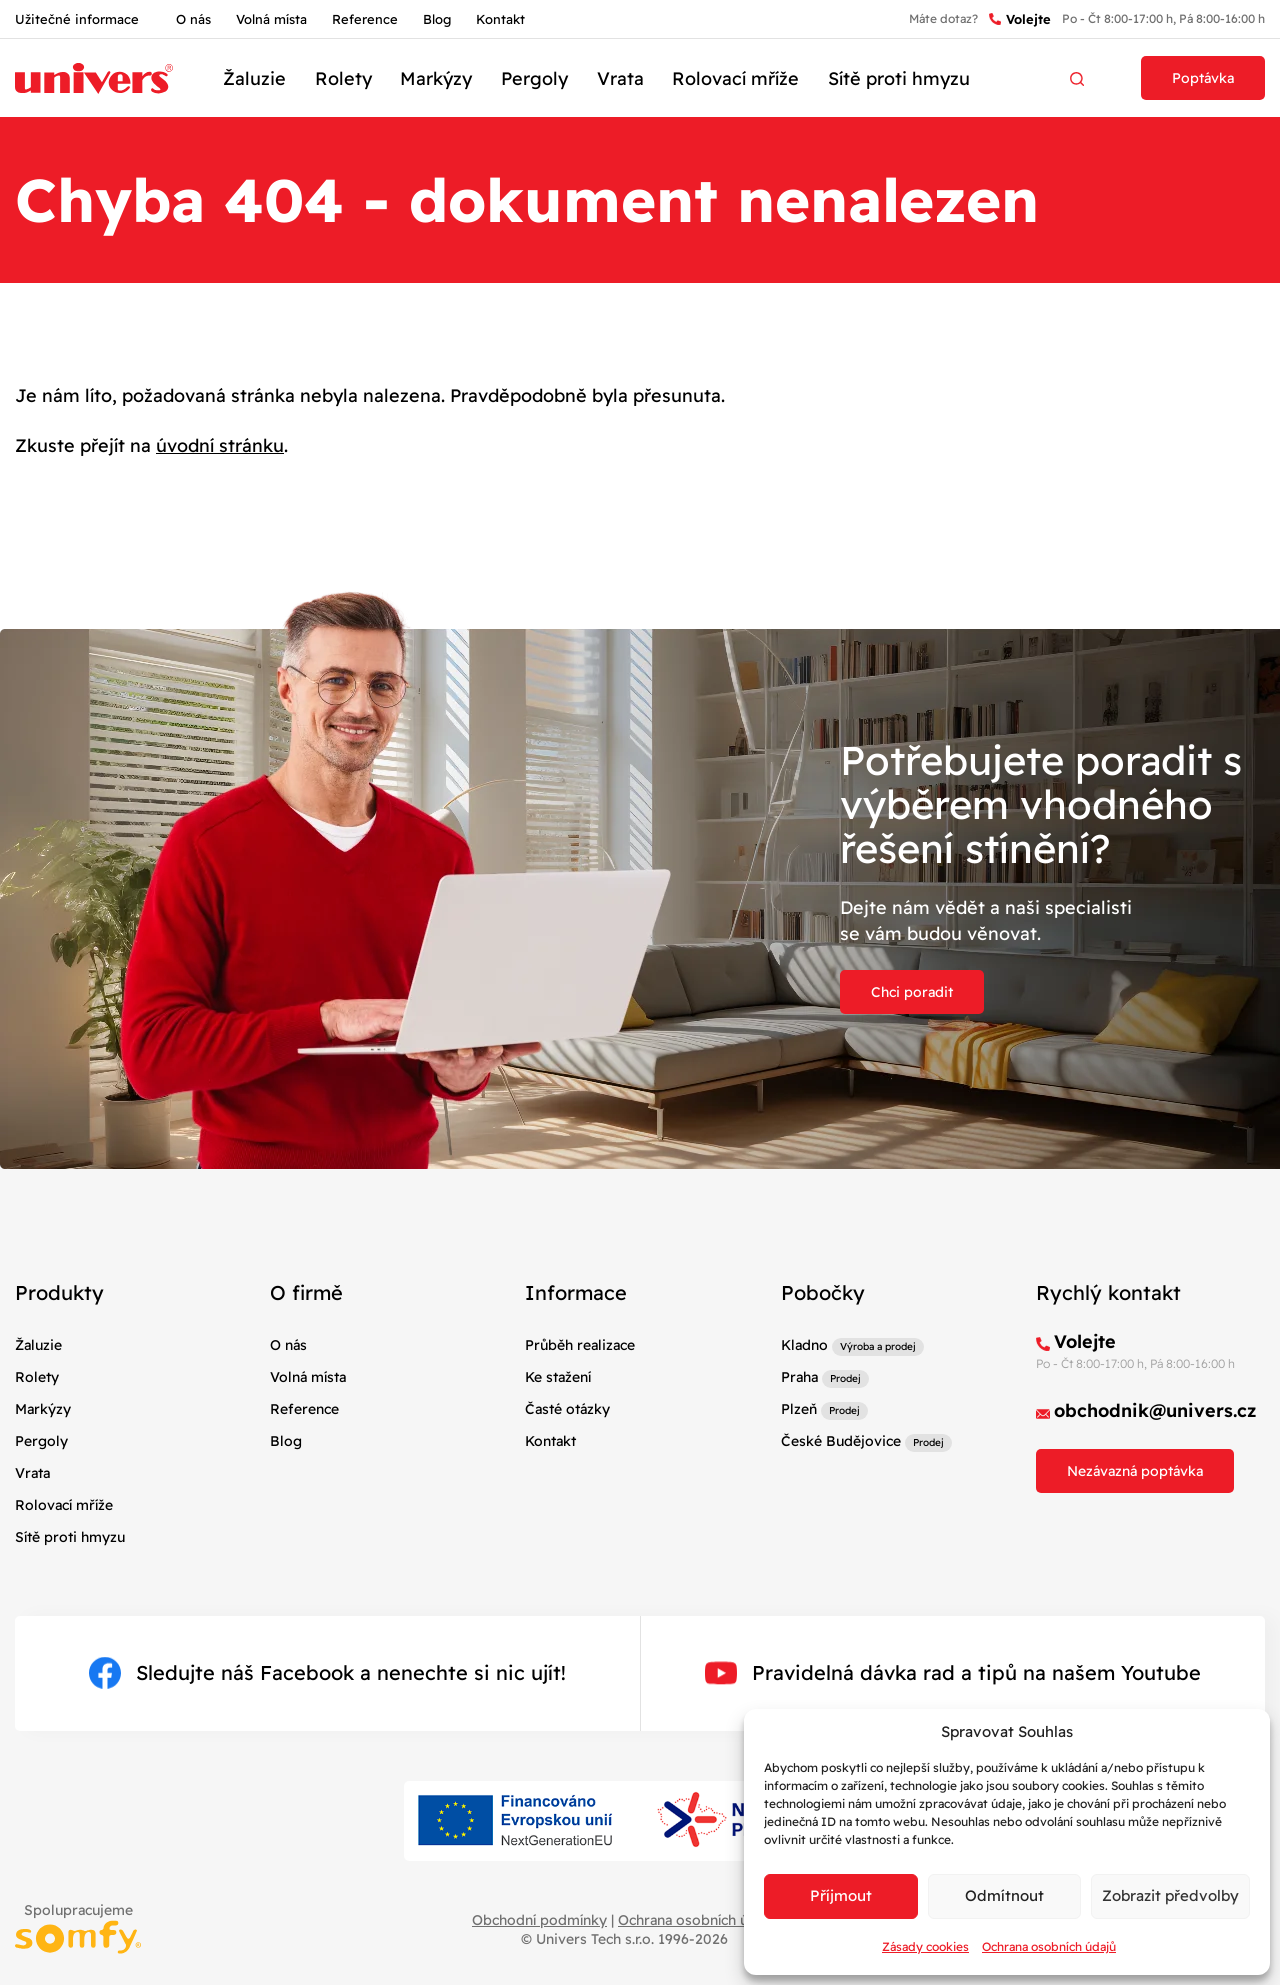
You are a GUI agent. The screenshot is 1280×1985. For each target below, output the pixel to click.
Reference (365, 19)
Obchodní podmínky (539, 1920)
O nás (193, 19)
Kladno (804, 1345)
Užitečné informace (77, 19)
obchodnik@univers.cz (1155, 1410)
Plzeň (799, 1409)
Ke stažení (558, 1377)
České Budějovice (841, 1441)
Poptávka (1203, 78)
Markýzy (436, 78)
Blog (437, 19)
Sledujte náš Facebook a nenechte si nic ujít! (327, 1673)
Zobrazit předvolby (1170, 1895)
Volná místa (271, 19)
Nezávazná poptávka (1135, 1471)
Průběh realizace (580, 1345)
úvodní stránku (220, 445)
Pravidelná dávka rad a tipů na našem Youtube (953, 1673)
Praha (799, 1377)
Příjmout (841, 1895)
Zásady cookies (925, 1946)
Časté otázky (567, 1409)
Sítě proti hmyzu (899, 78)
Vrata (620, 78)
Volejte (1020, 19)
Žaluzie (254, 78)
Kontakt (500, 19)
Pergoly (534, 78)
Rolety (343, 78)
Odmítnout (1004, 1895)
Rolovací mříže (735, 78)
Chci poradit (912, 992)
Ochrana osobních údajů (1049, 1946)
